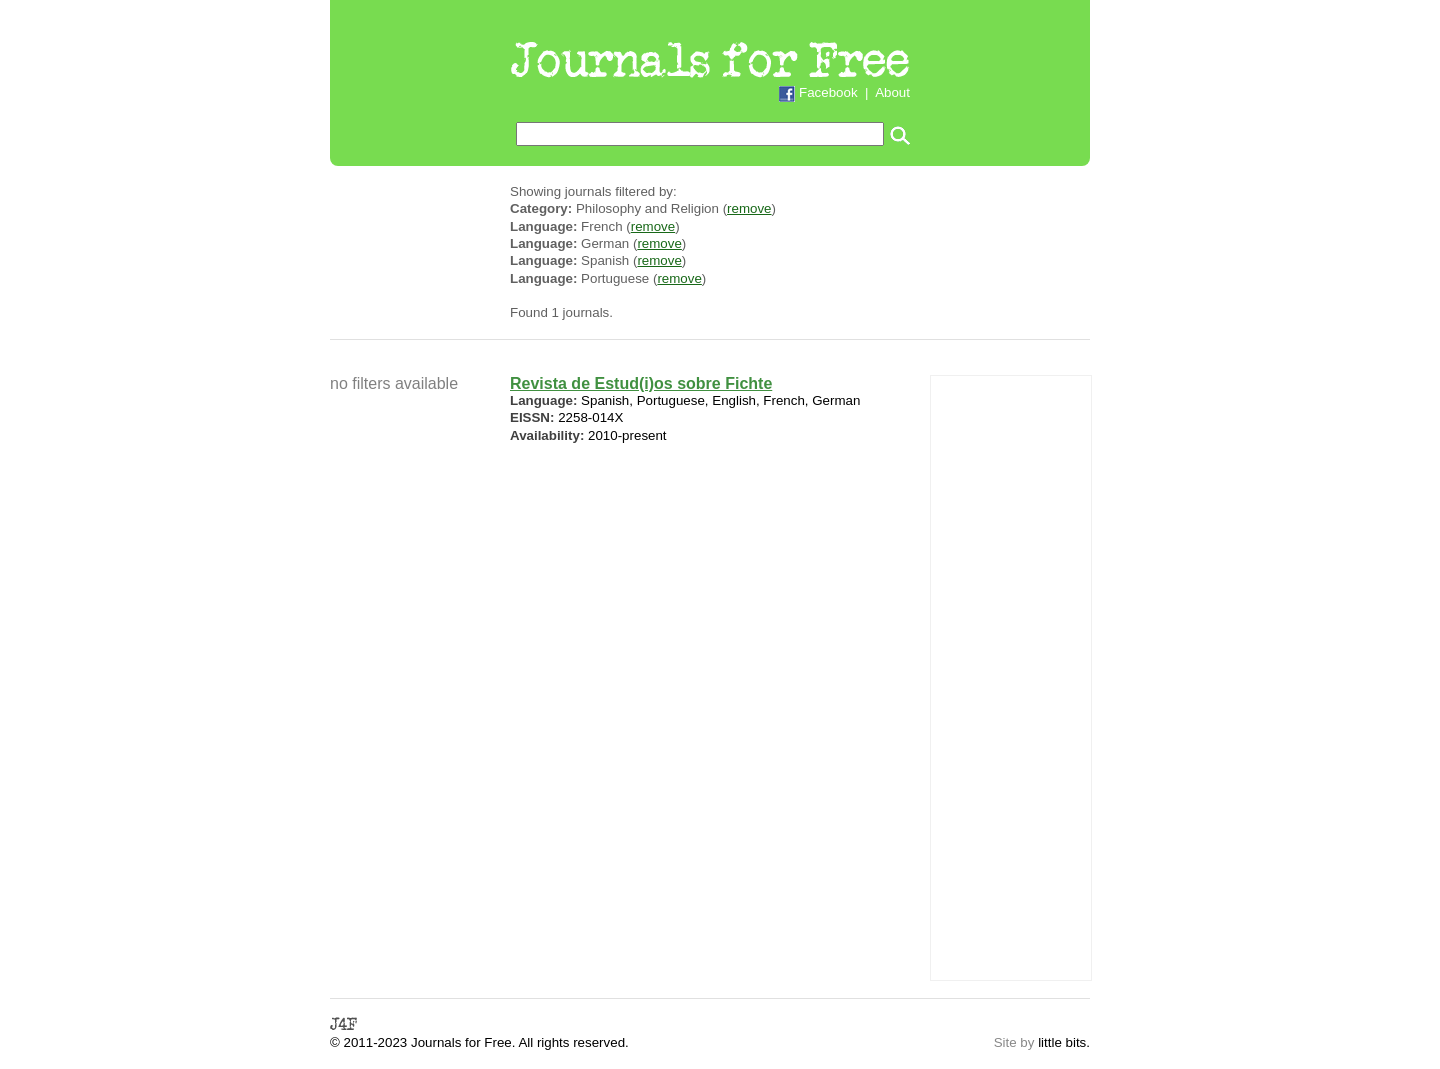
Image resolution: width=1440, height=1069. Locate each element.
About (892, 92)
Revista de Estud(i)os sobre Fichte (641, 383)
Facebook (828, 92)
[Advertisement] (1011, 676)
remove (749, 208)
